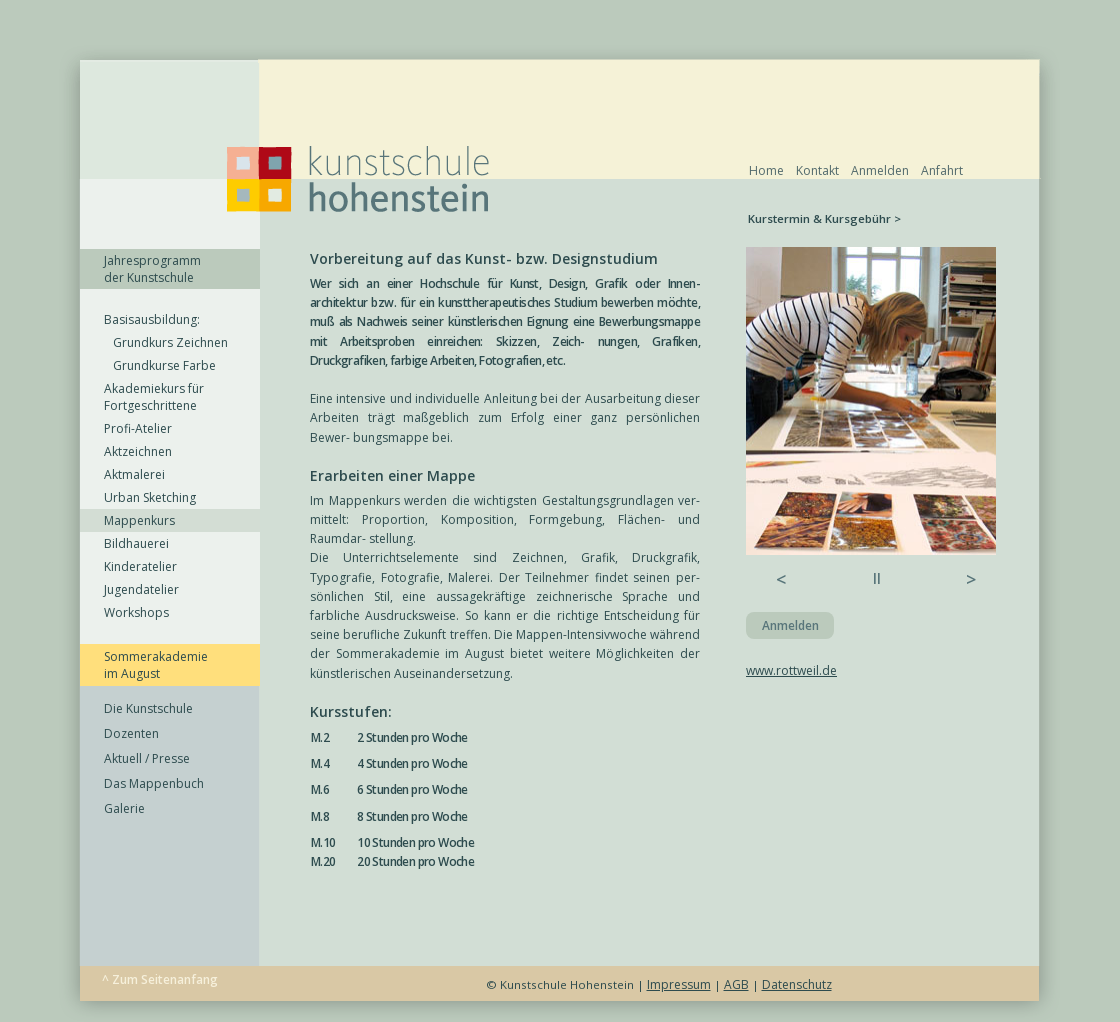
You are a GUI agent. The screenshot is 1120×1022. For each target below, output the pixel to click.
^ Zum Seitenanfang (160, 979)
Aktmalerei (134, 474)
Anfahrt (942, 170)
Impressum (679, 984)
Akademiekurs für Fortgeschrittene (154, 397)
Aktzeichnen (138, 451)
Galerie (124, 808)
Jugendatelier (141, 589)
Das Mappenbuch (154, 783)
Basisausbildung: (152, 319)
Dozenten (131, 733)
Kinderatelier (140, 566)
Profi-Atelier (138, 428)
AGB (736, 984)
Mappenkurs (139, 520)
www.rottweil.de (791, 670)
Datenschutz (797, 984)
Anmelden (880, 170)
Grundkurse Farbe (160, 365)
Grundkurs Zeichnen (166, 342)
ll (877, 578)
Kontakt (817, 170)
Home (766, 170)
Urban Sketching (150, 497)
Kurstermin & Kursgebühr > (824, 218)
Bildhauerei (136, 543)
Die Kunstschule (148, 708)
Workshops (136, 612)
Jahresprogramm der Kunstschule (152, 269)
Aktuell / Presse (147, 758)
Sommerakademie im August (156, 665)
